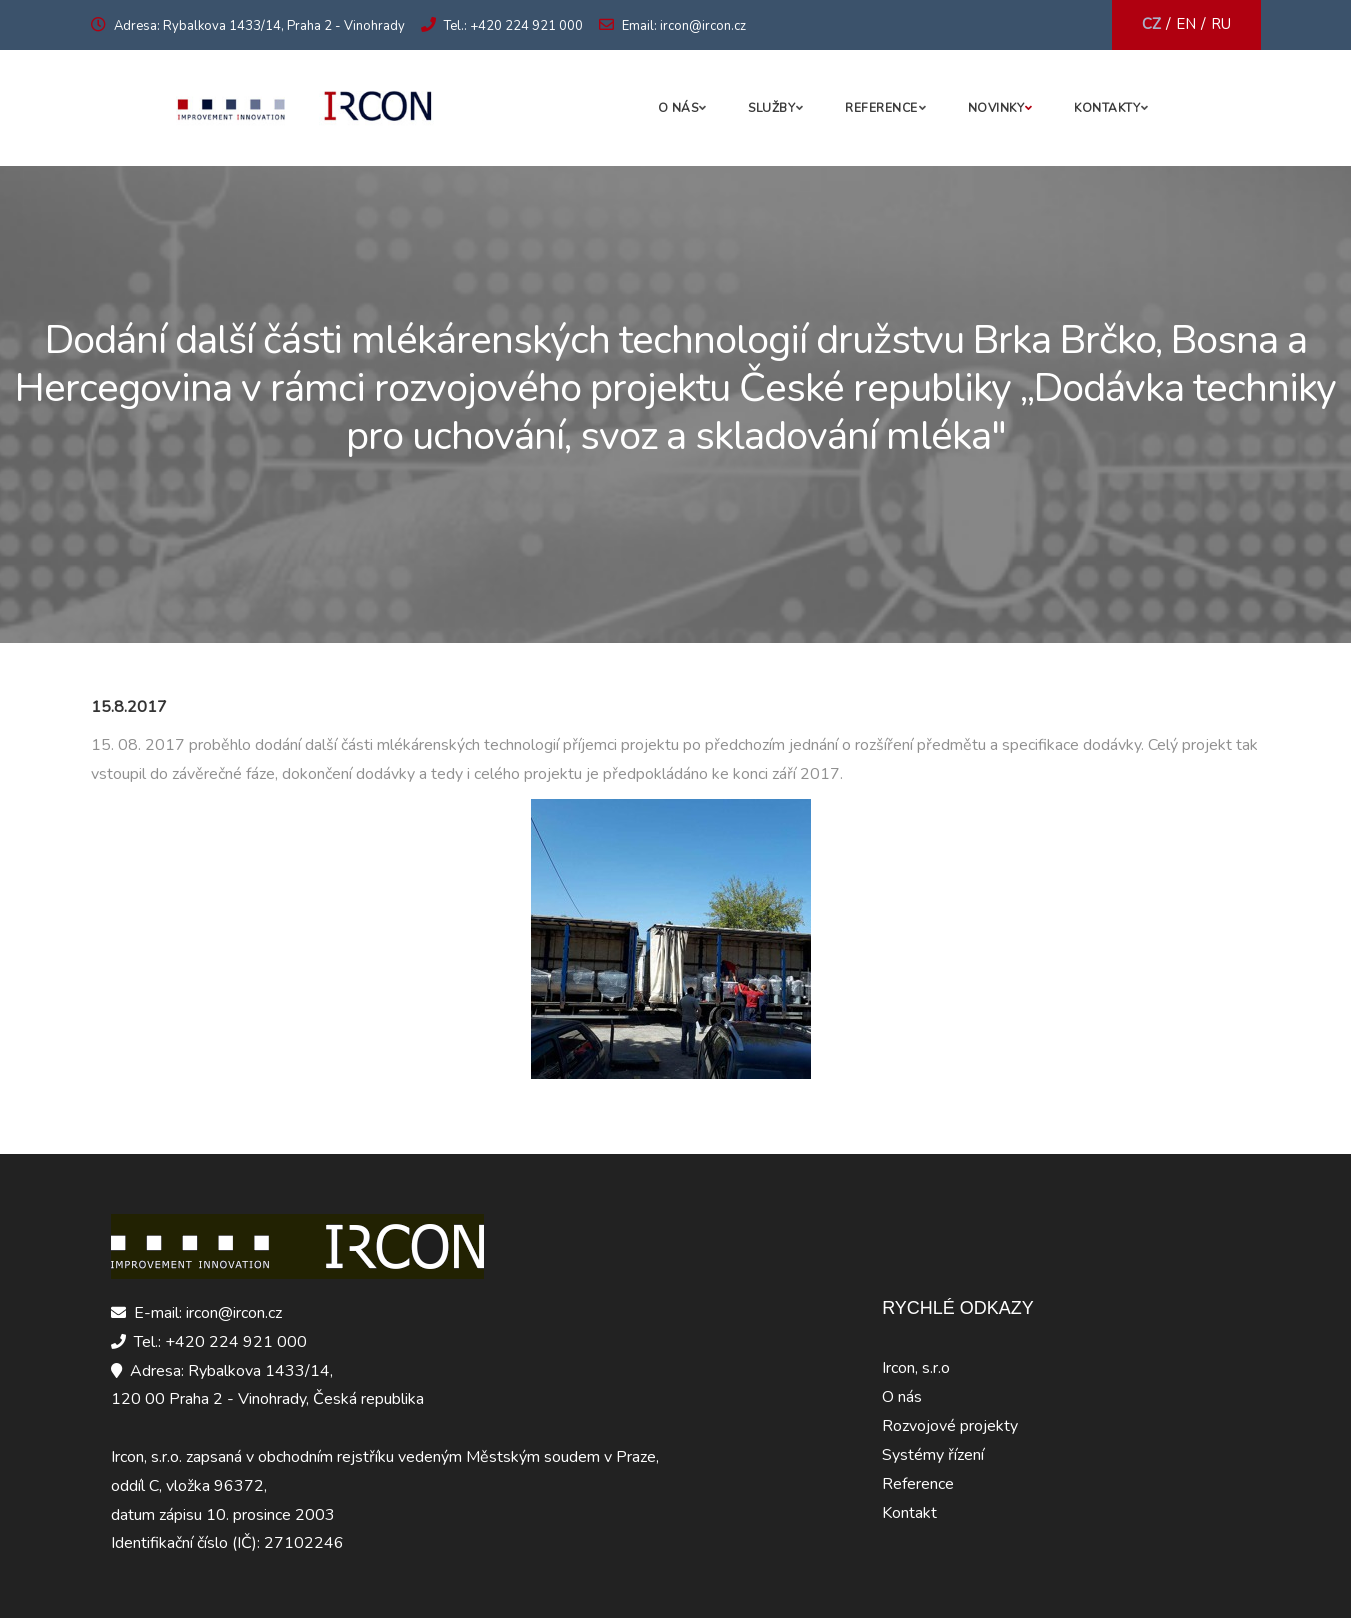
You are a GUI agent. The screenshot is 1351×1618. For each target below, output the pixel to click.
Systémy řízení (933, 1455)
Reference (881, 108)
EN (1186, 24)
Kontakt (909, 1513)
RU (1221, 24)
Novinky (996, 108)
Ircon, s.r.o (916, 1368)
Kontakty (1107, 108)
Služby (771, 108)
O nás (678, 108)
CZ (1151, 24)
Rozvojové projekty (950, 1426)
